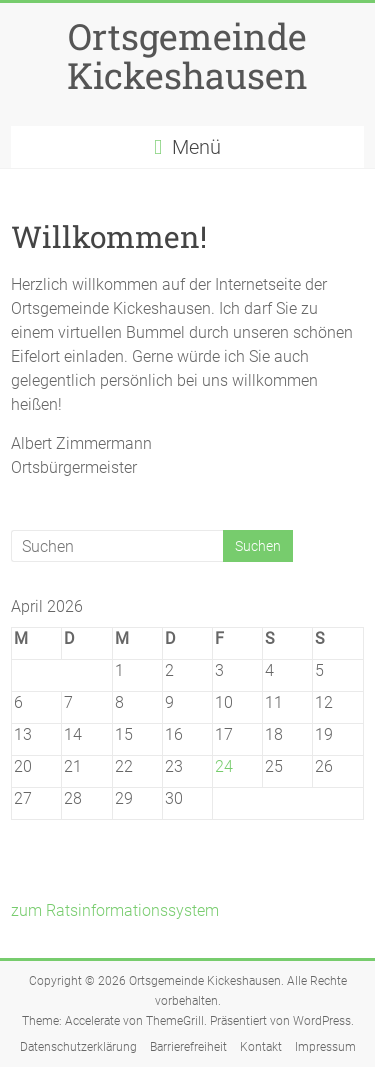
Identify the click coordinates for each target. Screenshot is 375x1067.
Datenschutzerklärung (78, 1047)
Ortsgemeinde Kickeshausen (187, 55)
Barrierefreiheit (188, 1047)
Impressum (325, 1047)
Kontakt (261, 1047)
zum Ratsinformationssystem (115, 910)
